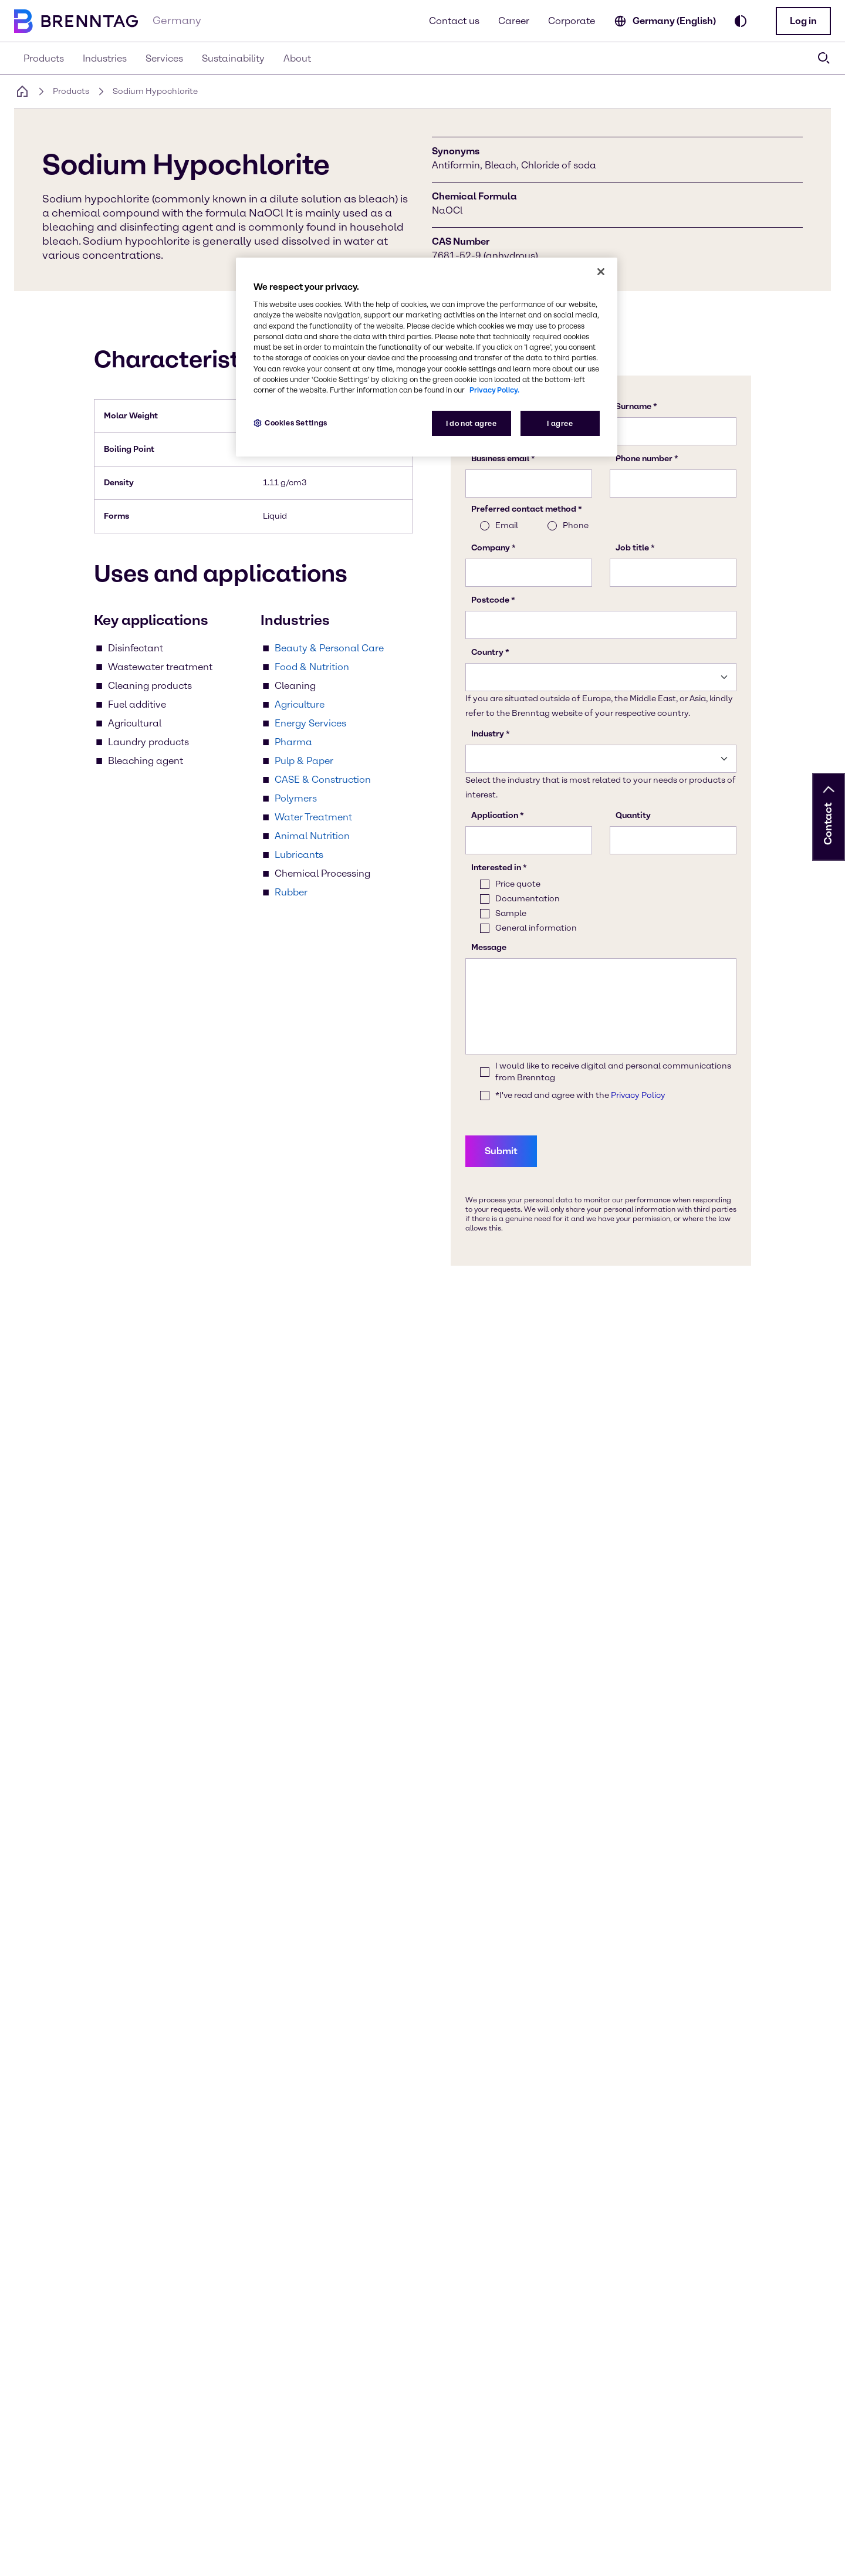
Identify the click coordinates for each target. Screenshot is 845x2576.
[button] (803, 21)
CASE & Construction (323, 779)
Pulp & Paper (304, 760)
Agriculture (300, 704)
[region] (426, 357)
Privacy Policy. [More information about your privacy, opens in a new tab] (494, 390)
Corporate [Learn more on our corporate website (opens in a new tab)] (571, 20)
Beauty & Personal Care (329, 648)
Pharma (293, 742)
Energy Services (310, 723)
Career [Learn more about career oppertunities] (513, 20)
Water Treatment (313, 817)
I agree (560, 423)
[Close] (601, 272)
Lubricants (299, 854)
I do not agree (471, 423)
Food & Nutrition (312, 666)
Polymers (296, 798)
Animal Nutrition (312, 835)
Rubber (291, 892)
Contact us (454, 20)
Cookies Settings (296, 422)
